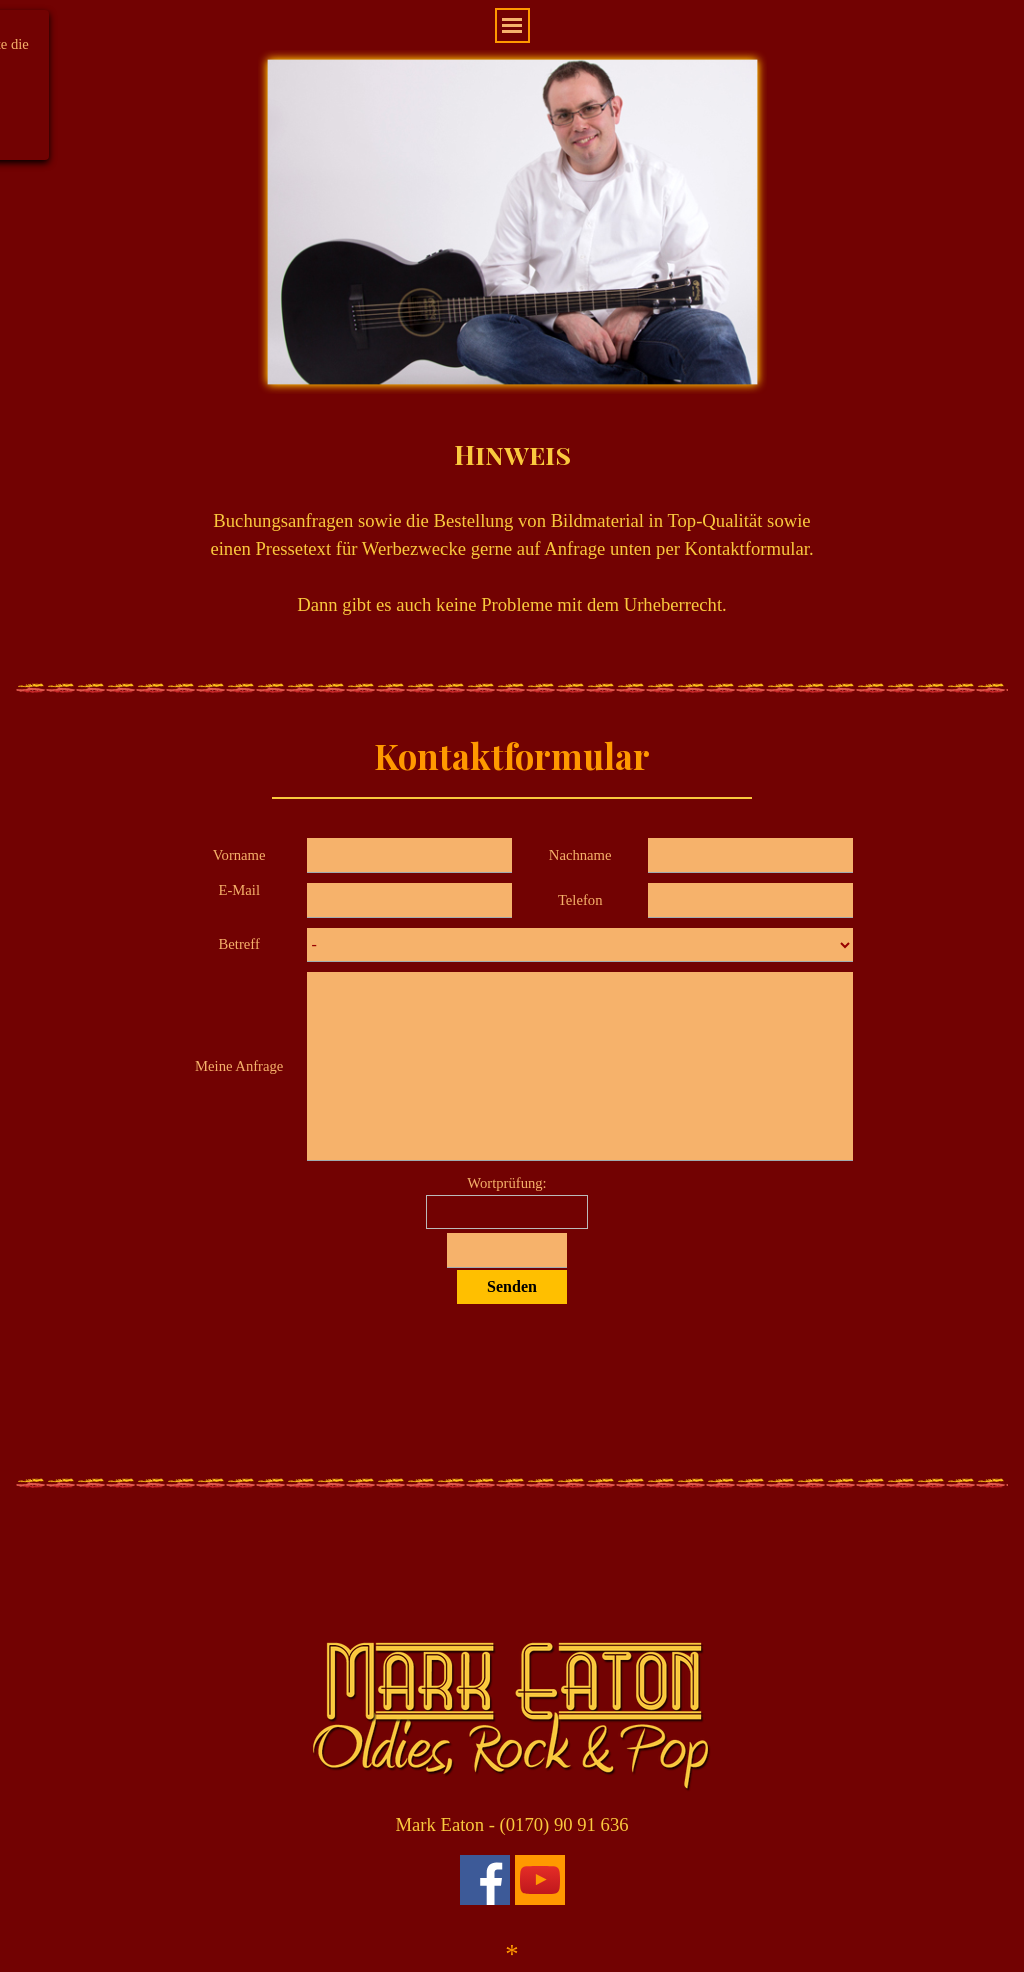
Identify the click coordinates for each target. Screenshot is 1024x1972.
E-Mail (239, 890)
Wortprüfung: (506, 1183)
